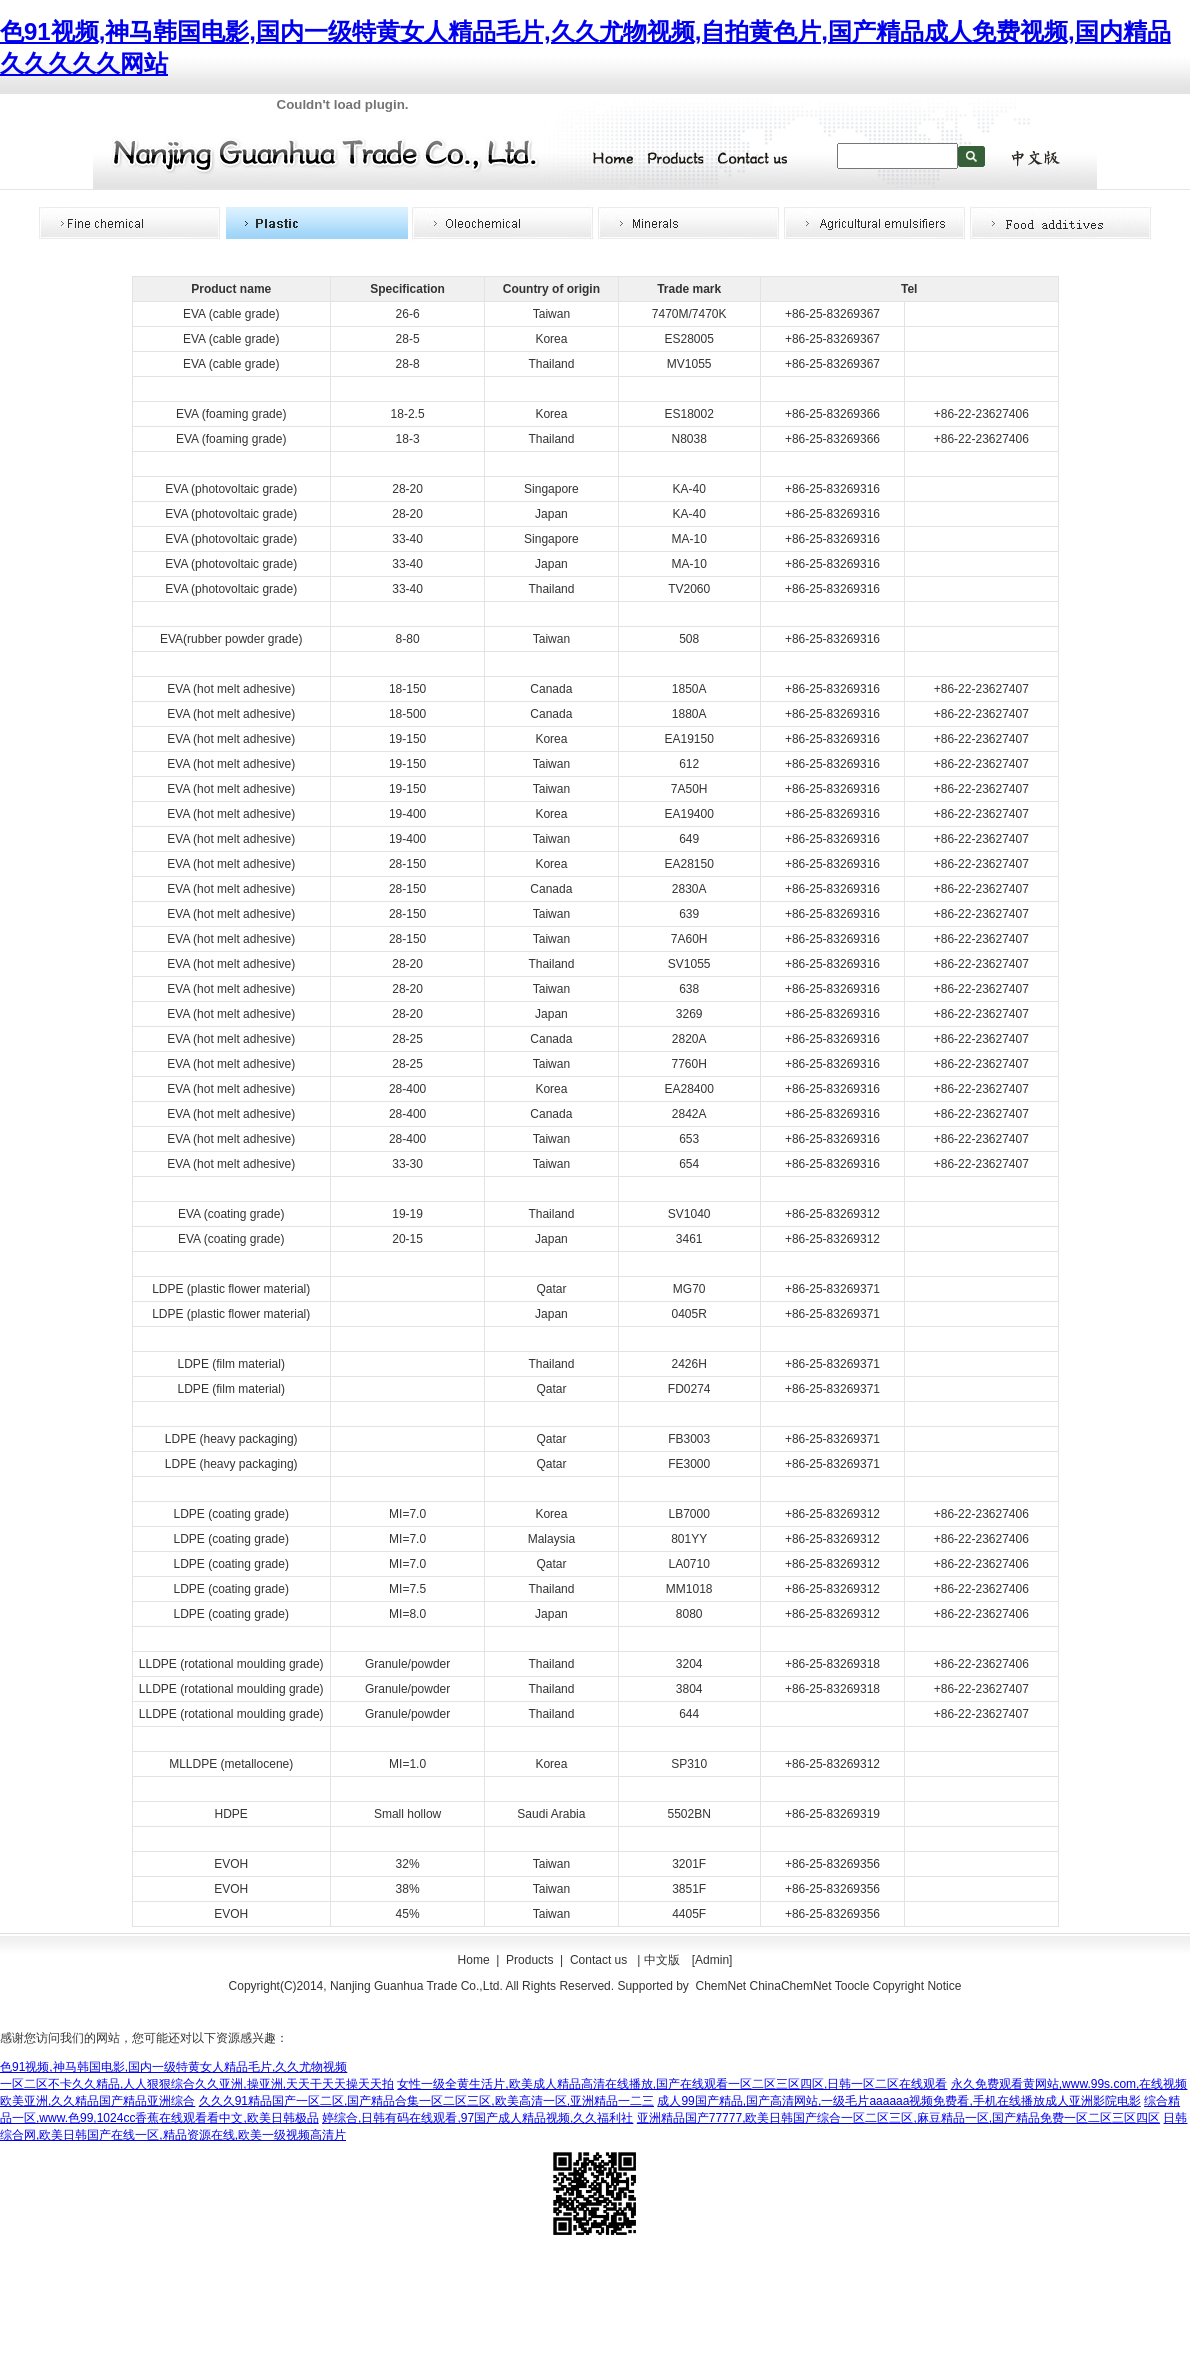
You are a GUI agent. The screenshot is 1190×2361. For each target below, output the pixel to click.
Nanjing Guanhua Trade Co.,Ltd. (416, 1986)
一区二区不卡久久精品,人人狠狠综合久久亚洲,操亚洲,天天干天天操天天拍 (197, 2084)
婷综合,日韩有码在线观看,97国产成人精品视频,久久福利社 (477, 2118)
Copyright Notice (917, 1986)
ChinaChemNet (791, 1986)
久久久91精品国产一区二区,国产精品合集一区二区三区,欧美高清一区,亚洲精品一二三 (426, 2101)
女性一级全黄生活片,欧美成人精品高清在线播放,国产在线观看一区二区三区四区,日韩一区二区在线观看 (672, 2084)
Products (529, 1960)
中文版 (662, 1960)
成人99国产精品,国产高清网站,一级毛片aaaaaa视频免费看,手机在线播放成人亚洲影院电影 (898, 2101)
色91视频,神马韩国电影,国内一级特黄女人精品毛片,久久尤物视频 (173, 2067)
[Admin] (712, 1960)
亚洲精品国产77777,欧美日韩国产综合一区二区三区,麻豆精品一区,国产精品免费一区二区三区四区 (898, 2118)
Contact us (600, 1960)
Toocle (852, 1986)
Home (474, 1960)
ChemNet (721, 1986)
